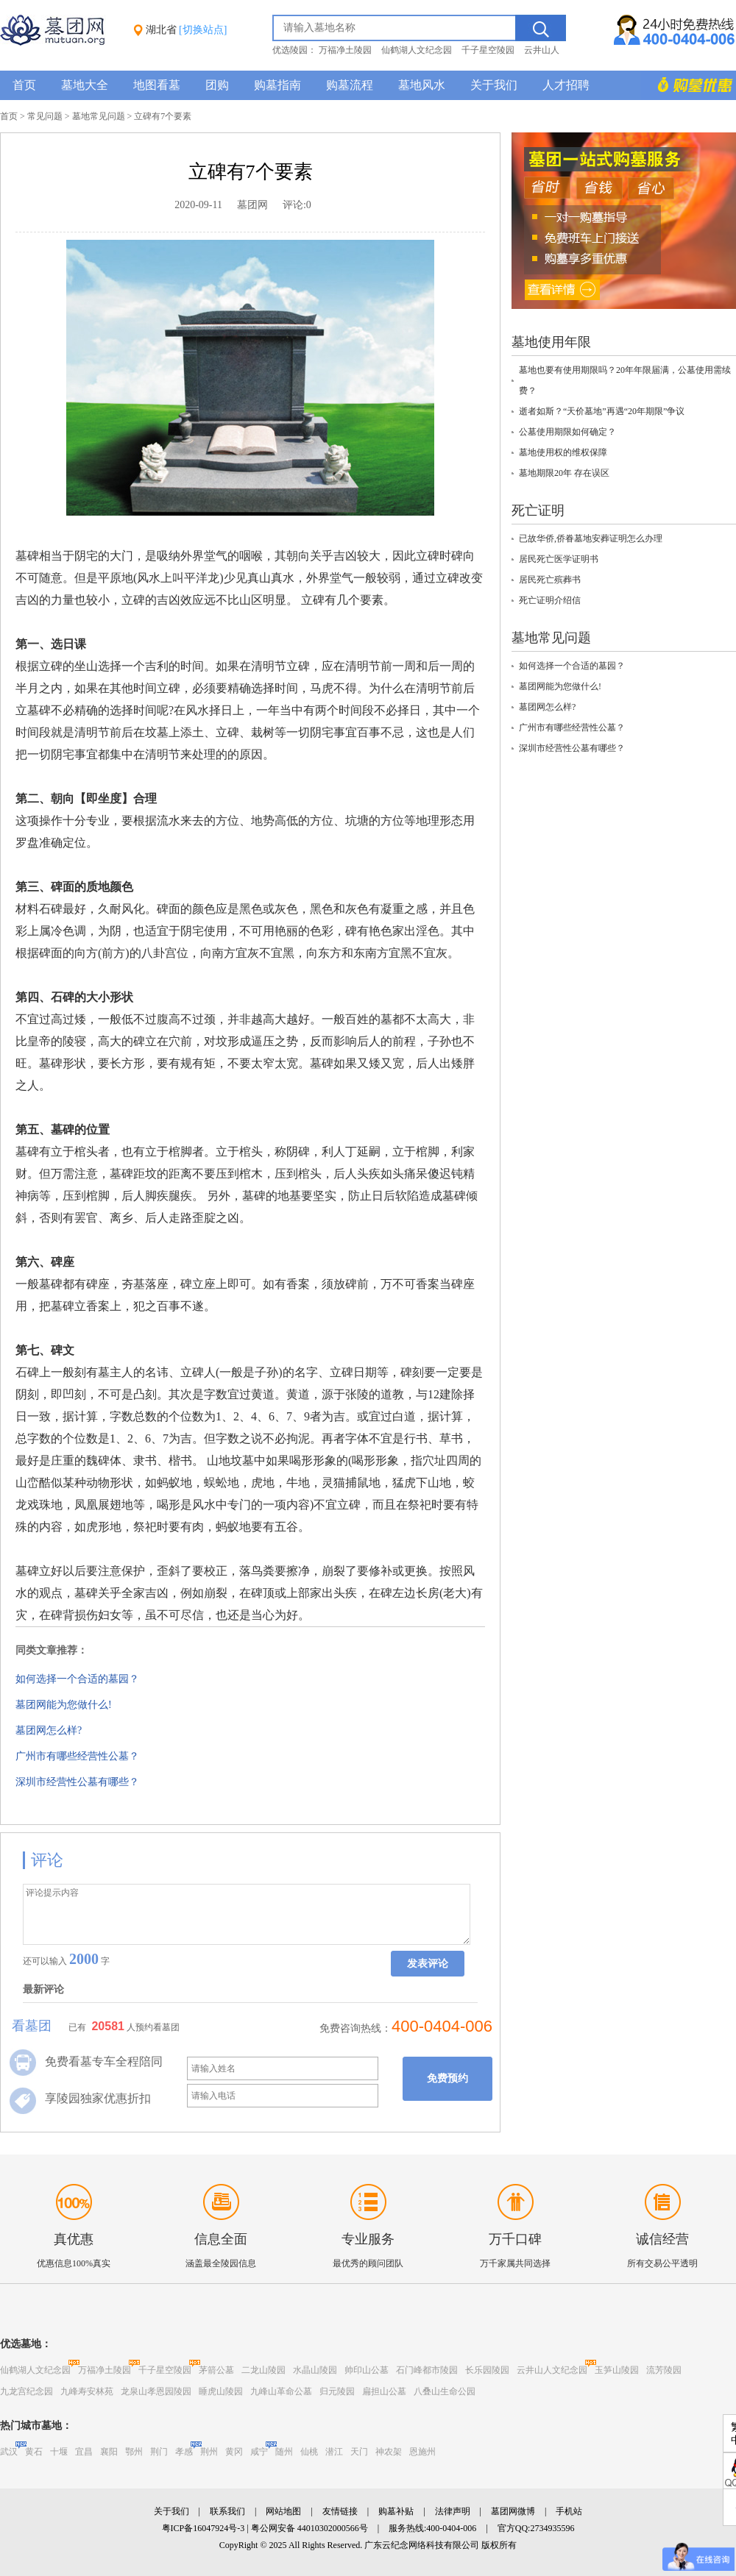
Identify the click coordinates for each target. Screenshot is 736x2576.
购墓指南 (277, 85)
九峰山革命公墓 (281, 2391)
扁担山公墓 (384, 2391)
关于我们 (493, 85)
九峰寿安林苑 (86, 2391)
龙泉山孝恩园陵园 (156, 2391)
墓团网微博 (513, 2511)
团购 (217, 85)
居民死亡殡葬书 (550, 579)
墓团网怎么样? (48, 1730)
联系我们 (227, 2511)
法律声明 (452, 2511)
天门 (359, 2452)
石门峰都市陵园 (427, 2370)
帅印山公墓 (366, 2370)
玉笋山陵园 (617, 2370)
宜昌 (84, 2452)
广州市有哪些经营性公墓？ (77, 1756)
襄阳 (109, 2452)
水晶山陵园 (315, 2370)
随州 (284, 2452)
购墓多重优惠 (688, 85)
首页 (24, 85)
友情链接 (340, 2511)
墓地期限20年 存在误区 (564, 473)
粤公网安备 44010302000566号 (309, 2528)
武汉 (9, 2452)
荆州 (209, 2452)
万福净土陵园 (345, 50)
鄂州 (134, 2452)
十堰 (59, 2452)
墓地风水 (421, 85)
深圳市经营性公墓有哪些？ (77, 1781)
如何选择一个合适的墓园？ (77, 1678)
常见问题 (45, 116)
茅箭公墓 (216, 2370)
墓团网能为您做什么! (63, 1704)
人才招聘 (566, 85)
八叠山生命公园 (444, 2391)
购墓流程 (349, 85)
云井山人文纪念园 (552, 2370)
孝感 (184, 2452)
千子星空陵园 (487, 50)
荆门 (159, 2452)
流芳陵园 (664, 2370)
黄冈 (234, 2452)
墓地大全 (84, 85)
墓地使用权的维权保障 (563, 452)
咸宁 (259, 2452)
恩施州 (422, 2452)
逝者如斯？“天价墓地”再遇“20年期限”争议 (601, 411)
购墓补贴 (396, 2511)
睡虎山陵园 (221, 2391)
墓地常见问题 (98, 116)
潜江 (334, 2452)
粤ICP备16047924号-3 (203, 2528)
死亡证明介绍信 (550, 600)
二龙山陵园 (263, 2370)
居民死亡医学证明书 (558, 559)
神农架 (388, 2452)
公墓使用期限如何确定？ (567, 432)
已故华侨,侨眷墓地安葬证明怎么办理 (590, 538)
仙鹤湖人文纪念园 (416, 50)
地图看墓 (156, 85)
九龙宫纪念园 (26, 2391)
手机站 (569, 2511)
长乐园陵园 (487, 2370)
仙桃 (309, 2452)
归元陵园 (337, 2391)
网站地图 (283, 2511)
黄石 (34, 2452)
